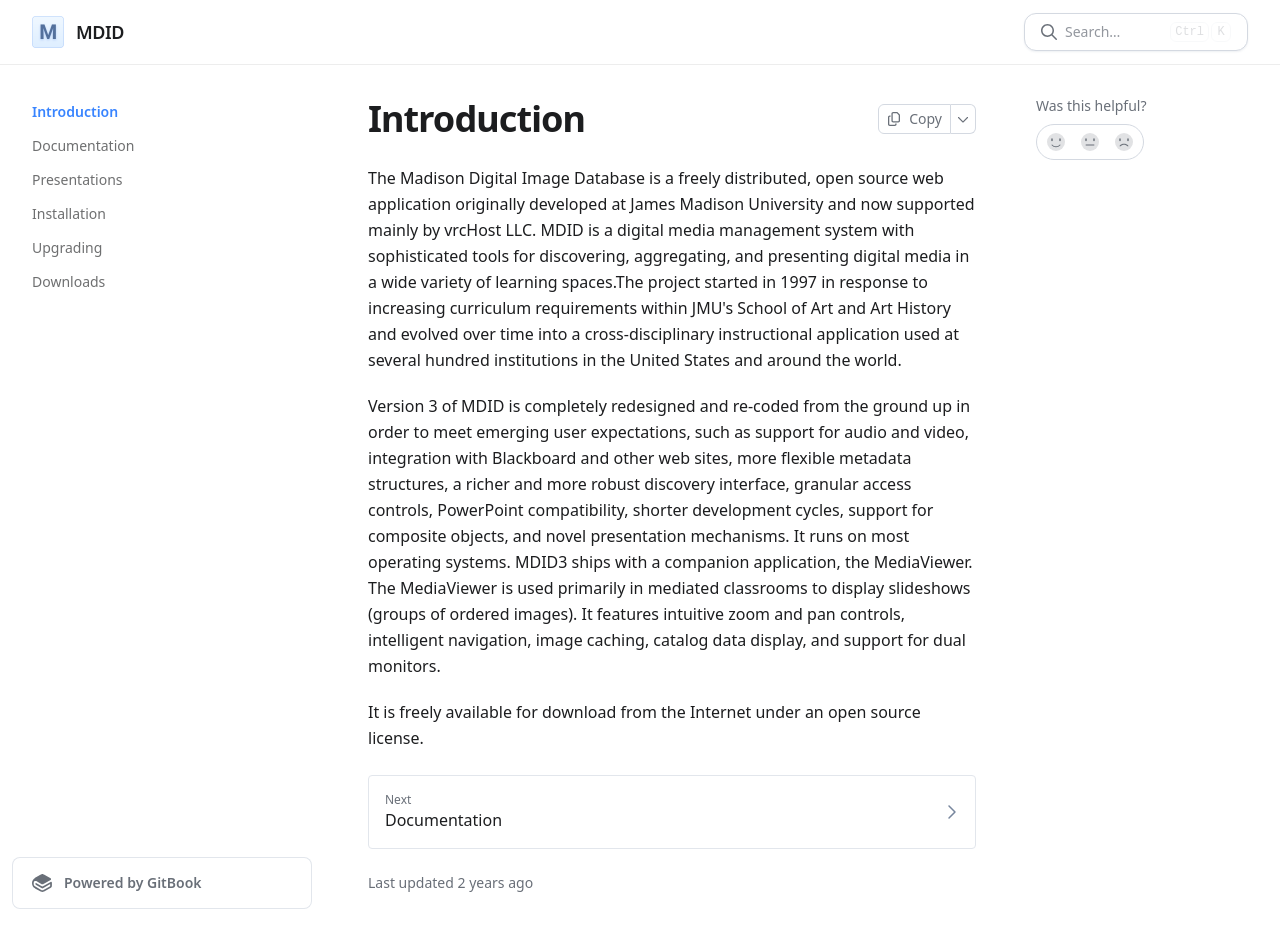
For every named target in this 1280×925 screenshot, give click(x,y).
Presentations (77, 179)
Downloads (68, 281)
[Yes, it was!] (1055, 142)
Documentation (83, 145)
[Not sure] (1090, 142)
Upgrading (67, 247)
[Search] (1113, 32)
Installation (69, 213)
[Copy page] (914, 119)
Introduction (75, 111)
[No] (1125, 142)
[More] (963, 119)
